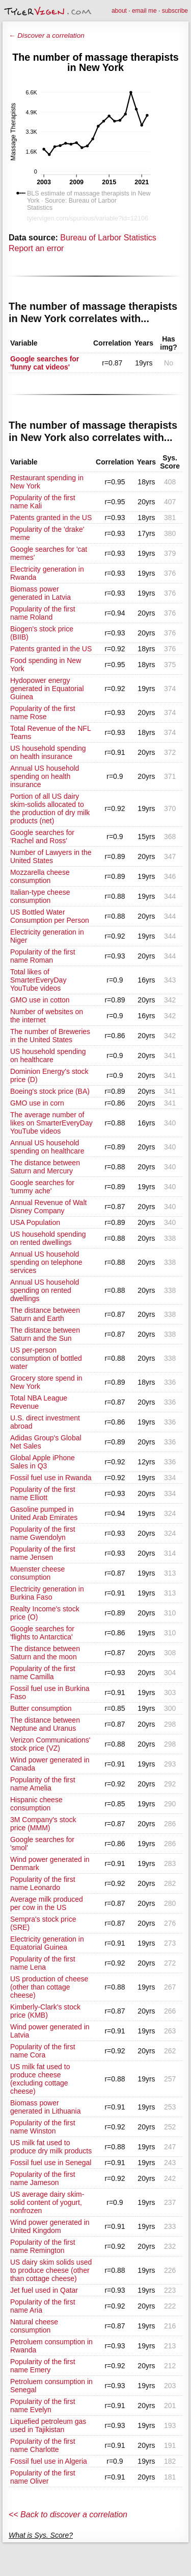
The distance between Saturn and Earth (45, 1314)
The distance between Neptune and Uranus (45, 1724)
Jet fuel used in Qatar (44, 2290)
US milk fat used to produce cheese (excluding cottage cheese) (40, 2079)
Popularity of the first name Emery (42, 2366)
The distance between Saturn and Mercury (45, 1167)
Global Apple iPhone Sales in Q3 (42, 1462)
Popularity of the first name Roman (42, 956)
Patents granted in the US (51, 517)
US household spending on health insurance (48, 752)
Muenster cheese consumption (37, 1573)
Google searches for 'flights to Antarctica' (42, 1633)
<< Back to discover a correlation (68, 2514)
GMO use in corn (37, 1103)
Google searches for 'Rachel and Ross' (42, 836)
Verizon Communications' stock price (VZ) (50, 1744)
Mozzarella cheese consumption (40, 876)
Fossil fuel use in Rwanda (51, 1478)
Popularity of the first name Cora (42, 2051)
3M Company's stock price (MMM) (43, 1824)
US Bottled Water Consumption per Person (49, 916)
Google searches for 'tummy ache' (42, 1187)
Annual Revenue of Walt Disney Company (48, 1206)
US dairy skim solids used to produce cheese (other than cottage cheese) (51, 2270)
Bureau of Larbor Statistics (108, 237)
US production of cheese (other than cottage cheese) (49, 1987)
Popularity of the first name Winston (42, 2127)
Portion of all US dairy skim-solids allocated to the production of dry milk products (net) (50, 808)
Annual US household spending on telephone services (46, 1262)
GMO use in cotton (40, 1000)
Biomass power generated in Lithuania (45, 2107)
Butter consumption (41, 1708)
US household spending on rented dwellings (48, 1238)
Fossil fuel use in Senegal (51, 2162)
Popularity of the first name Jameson (42, 2178)
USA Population (35, 1222)
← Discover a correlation (47, 35)
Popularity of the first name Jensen (42, 1553)
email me (144, 10)
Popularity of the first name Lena (42, 1963)
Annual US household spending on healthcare (47, 1147)
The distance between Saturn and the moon (45, 1653)
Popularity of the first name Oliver (42, 2477)
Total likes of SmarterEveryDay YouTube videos (38, 980)
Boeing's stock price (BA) (50, 1091)
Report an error (36, 248)
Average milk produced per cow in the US (46, 1903)
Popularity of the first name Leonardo (42, 1883)
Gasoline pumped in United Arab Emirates (43, 1513)
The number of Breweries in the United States (50, 1035)
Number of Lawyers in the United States (51, 856)
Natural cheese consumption (34, 2326)
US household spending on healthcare (48, 1055)
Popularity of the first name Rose (42, 712)
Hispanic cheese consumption (36, 1804)
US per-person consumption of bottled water (46, 1358)
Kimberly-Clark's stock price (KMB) (45, 2011)
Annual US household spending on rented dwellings (44, 1290)
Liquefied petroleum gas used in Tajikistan (48, 2425)
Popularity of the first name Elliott (42, 1493)
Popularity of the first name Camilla (42, 1672)
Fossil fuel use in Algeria (48, 2461)
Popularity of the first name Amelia (42, 1784)
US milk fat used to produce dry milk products (51, 2147)
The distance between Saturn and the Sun (45, 1334)
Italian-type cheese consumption (40, 896)
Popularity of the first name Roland (42, 613)
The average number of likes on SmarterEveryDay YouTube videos (51, 1123)
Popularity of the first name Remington (42, 2246)
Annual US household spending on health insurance (44, 776)
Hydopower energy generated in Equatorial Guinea (47, 688)
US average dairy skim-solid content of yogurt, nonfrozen (47, 2202)
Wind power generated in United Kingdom (50, 2226)
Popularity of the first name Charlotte (42, 2445)
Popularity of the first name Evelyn (42, 2405)
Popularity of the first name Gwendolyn (42, 1533)
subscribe (175, 10)
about (119, 10)
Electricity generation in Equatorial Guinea (47, 1943)
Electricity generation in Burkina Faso (47, 1593)
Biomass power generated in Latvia (40, 593)
